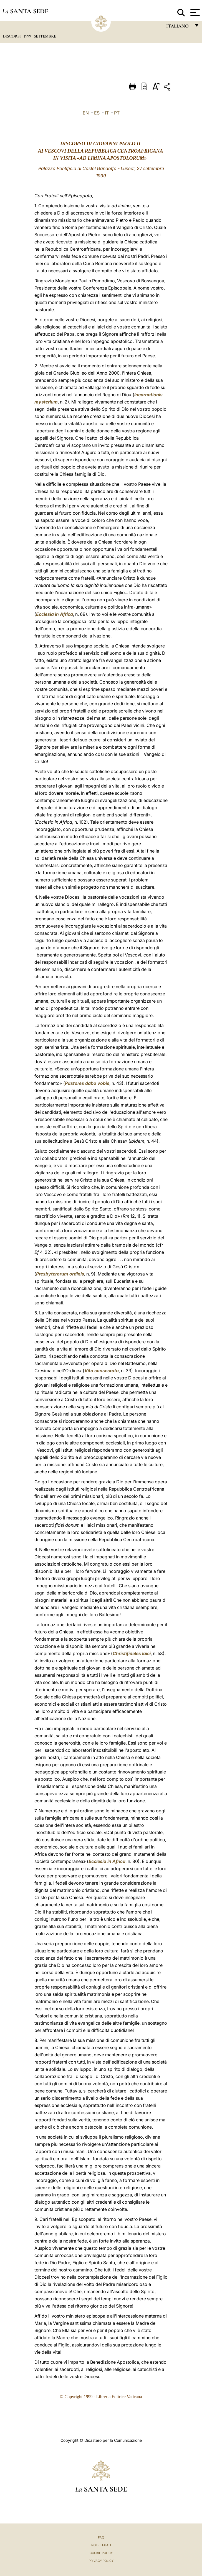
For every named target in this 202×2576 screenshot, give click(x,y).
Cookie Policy (101, 2553)
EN (86, 113)
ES (97, 113)
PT (117, 113)
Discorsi (12, 36)
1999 (28, 36)
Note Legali (101, 2545)
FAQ (101, 2537)
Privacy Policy (101, 2561)
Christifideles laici (132, 1653)
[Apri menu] (194, 12)
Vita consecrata (101, 1370)
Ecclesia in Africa (54, 614)
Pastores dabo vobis (87, 1083)
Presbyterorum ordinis (60, 1274)
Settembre (45, 36)
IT (107, 113)
